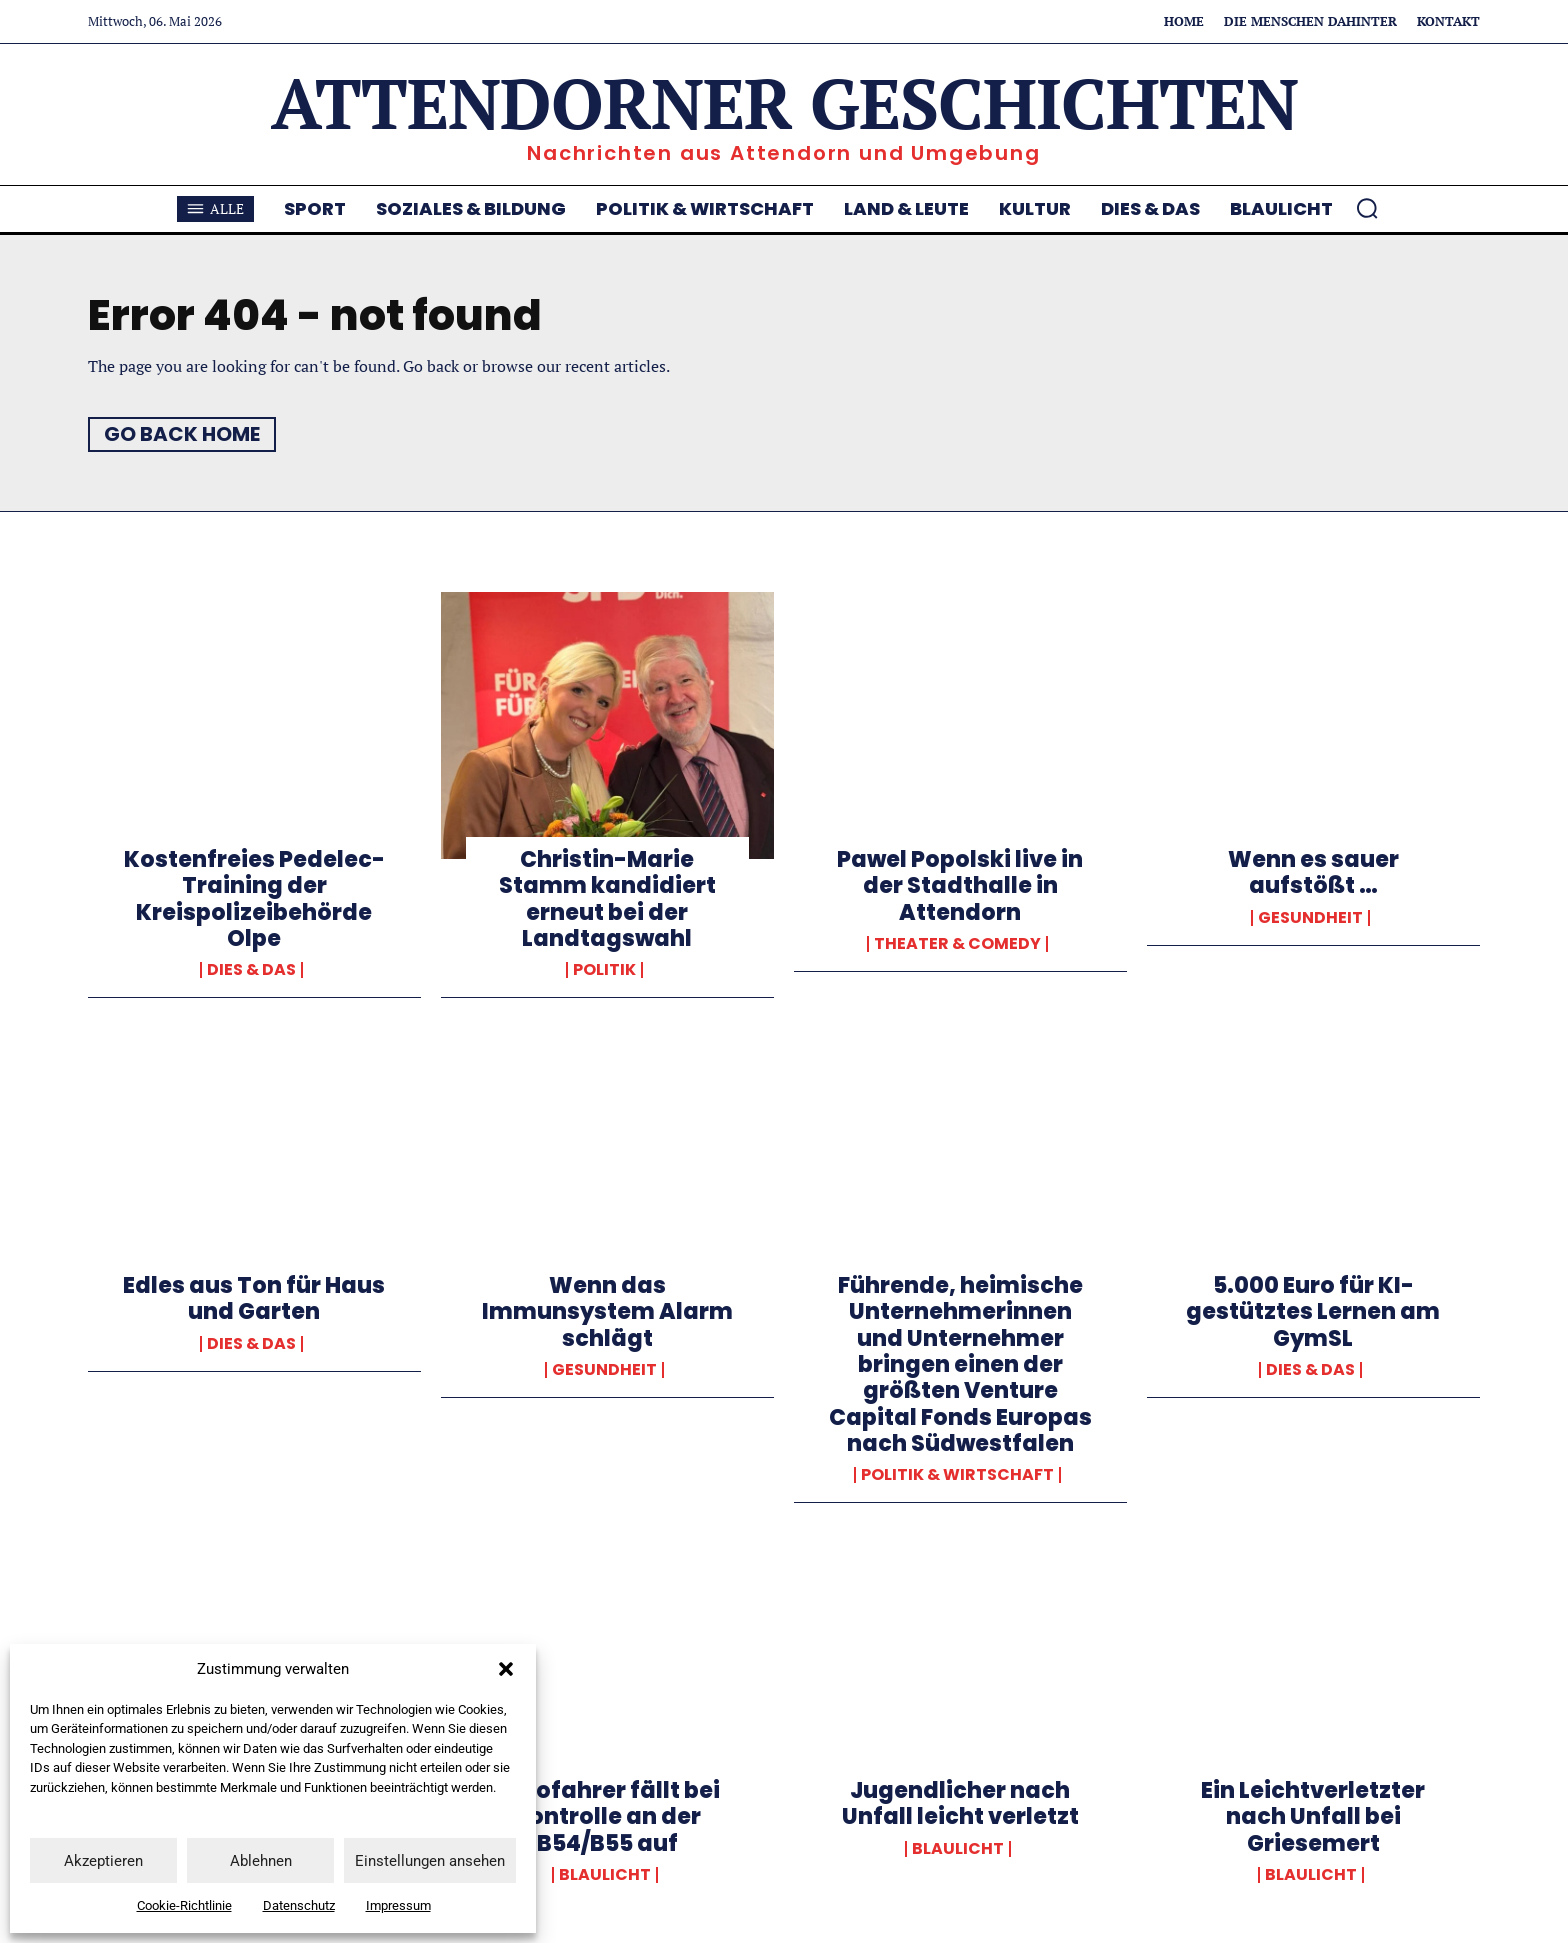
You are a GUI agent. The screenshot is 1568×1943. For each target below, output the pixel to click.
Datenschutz (299, 1905)
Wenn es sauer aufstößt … (1313, 872)
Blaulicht (605, 1875)
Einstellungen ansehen (430, 1861)
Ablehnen (261, 1861)
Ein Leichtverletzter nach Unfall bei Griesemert (1313, 1817)
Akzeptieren (103, 1861)
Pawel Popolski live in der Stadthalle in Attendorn (960, 886)
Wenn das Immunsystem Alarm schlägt (607, 1312)
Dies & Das (251, 970)
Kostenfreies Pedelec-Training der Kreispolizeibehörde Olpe (254, 899)
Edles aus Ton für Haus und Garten (254, 1298)
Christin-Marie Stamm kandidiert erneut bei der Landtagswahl (607, 899)
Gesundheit (1310, 918)
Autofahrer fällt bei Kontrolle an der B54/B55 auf (607, 1817)
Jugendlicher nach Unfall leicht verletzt (960, 1803)
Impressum (398, 1905)
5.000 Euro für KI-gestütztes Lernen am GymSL (1313, 1312)
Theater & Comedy (957, 944)
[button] (506, 1669)
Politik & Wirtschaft (957, 1475)
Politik (604, 970)
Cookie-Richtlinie (184, 1905)
